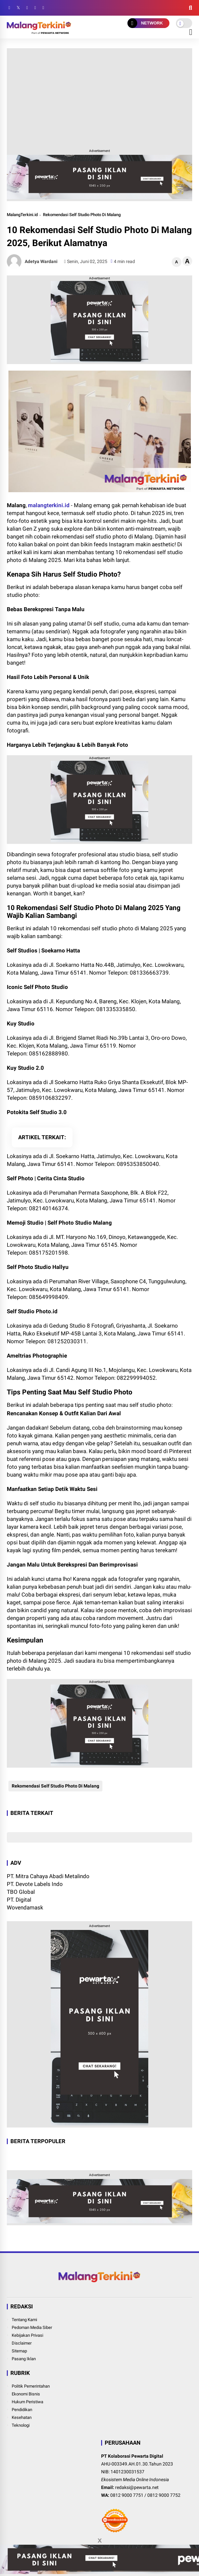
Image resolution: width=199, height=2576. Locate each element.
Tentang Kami (24, 2319)
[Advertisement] (99, 97)
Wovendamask (25, 1907)
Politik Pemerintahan (31, 2386)
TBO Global (21, 1892)
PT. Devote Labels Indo (35, 1884)
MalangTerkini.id (22, 214)
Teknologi (21, 2425)
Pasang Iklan (24, 2358)
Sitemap (19, 2350)
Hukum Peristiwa (27, 2401)
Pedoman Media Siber (32, 2327)
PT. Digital (19, 1899)
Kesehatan (22, 2417)
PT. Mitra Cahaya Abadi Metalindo (48, 1876)
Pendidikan (22, 2409)
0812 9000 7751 (126, 2495)
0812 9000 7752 (163, 2495)
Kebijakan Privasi (27, 2335)
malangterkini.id (49, 505)
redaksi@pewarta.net (137, 2487)
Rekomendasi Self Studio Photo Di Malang (82, 214)
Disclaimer (22, 2343)
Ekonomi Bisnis (26, 2394)
